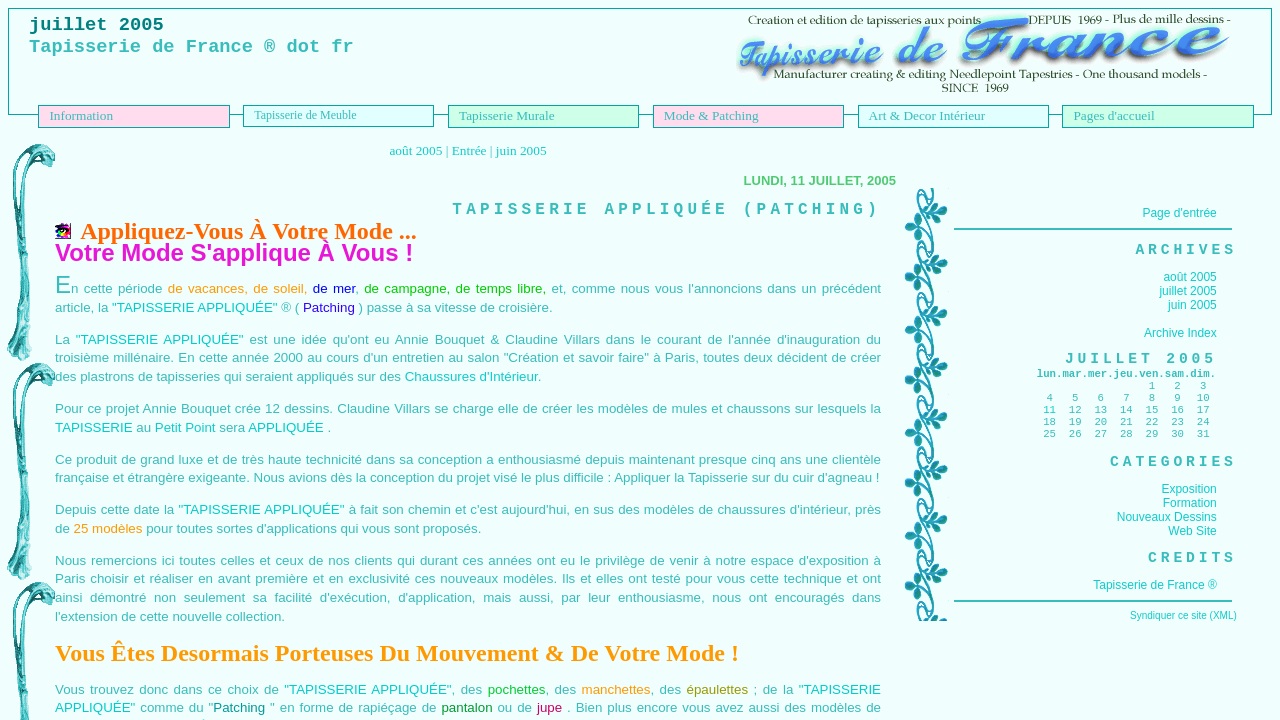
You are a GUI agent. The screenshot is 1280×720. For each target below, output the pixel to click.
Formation (1190, 527)
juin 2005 (521, 150)
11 (1049, 425)
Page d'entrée (1179, 213)
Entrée (469, 150)
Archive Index (1180, 337)
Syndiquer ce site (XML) (1183, 643)
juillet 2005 (1187, 295)
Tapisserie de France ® (1155, 613)
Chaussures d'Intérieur (471, 376)
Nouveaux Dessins (1167, 541)
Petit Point (185, 427)
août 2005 (415, 150)
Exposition (1188, 513)
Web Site (1192, 555)
